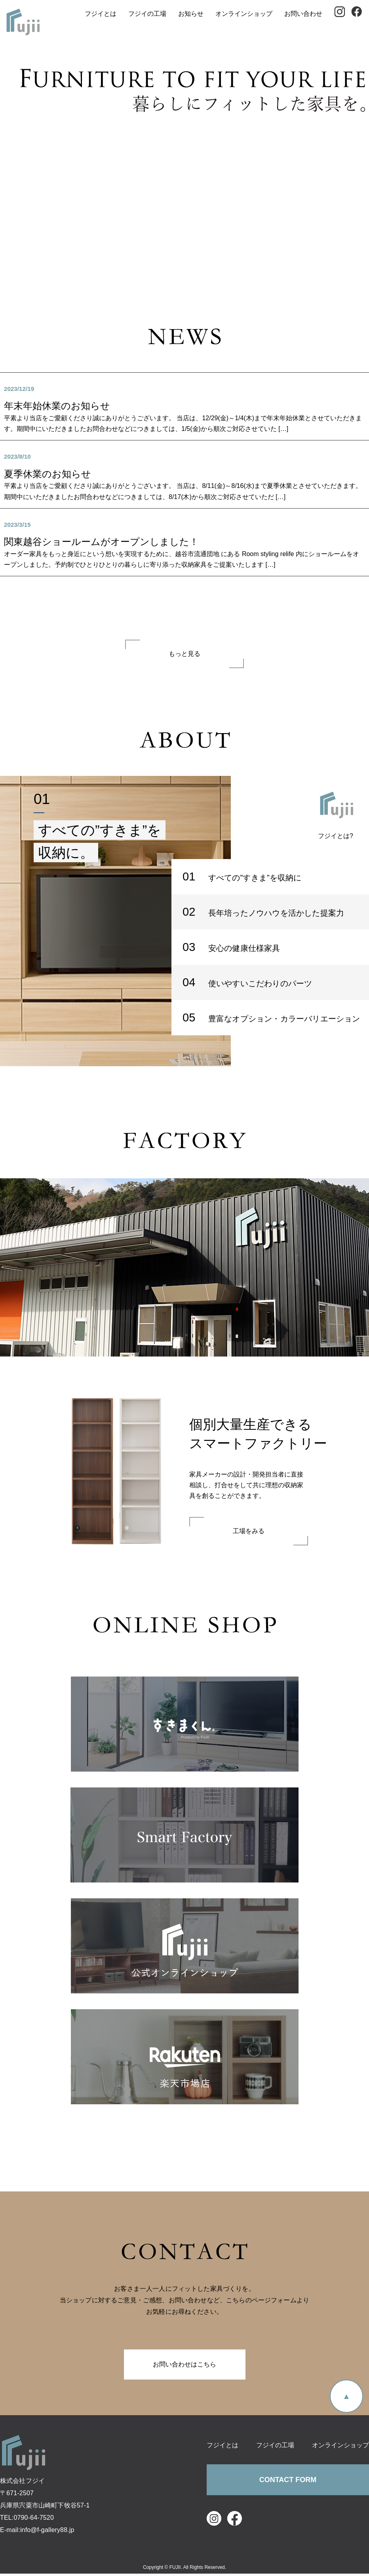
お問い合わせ (304, 16)
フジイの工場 (148, 16)
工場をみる (248, 1533)
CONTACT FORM (288, 2482)
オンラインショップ (244, 16)
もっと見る (184, 656)
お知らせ (191, 16)
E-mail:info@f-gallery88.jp (37, 2532)
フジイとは (101, 16)
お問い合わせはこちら (184, 2366)
